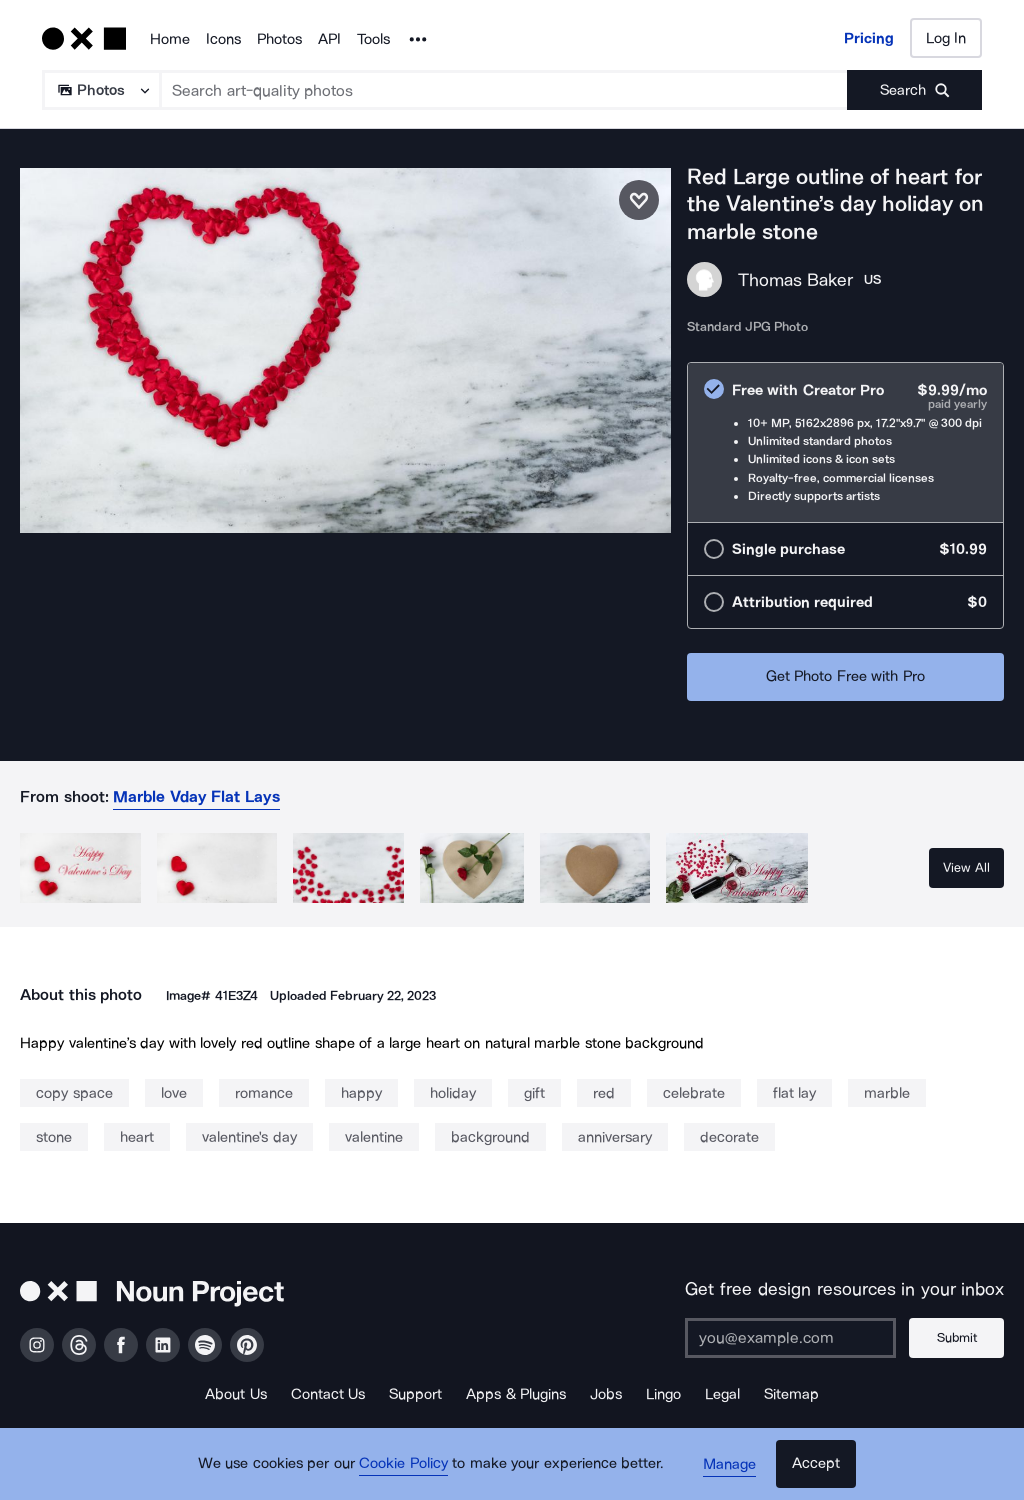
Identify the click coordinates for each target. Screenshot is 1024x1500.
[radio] (845, 442)
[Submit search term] (914, 90)
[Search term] (504, 90)
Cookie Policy (404, 1465)
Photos (279, 39)
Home (170, 39)
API (329, 39)
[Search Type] (100, 90)
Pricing (869, 38)
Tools (373, 39)
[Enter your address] (789, 1338)
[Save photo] (639, 200)
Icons (223, 39)
